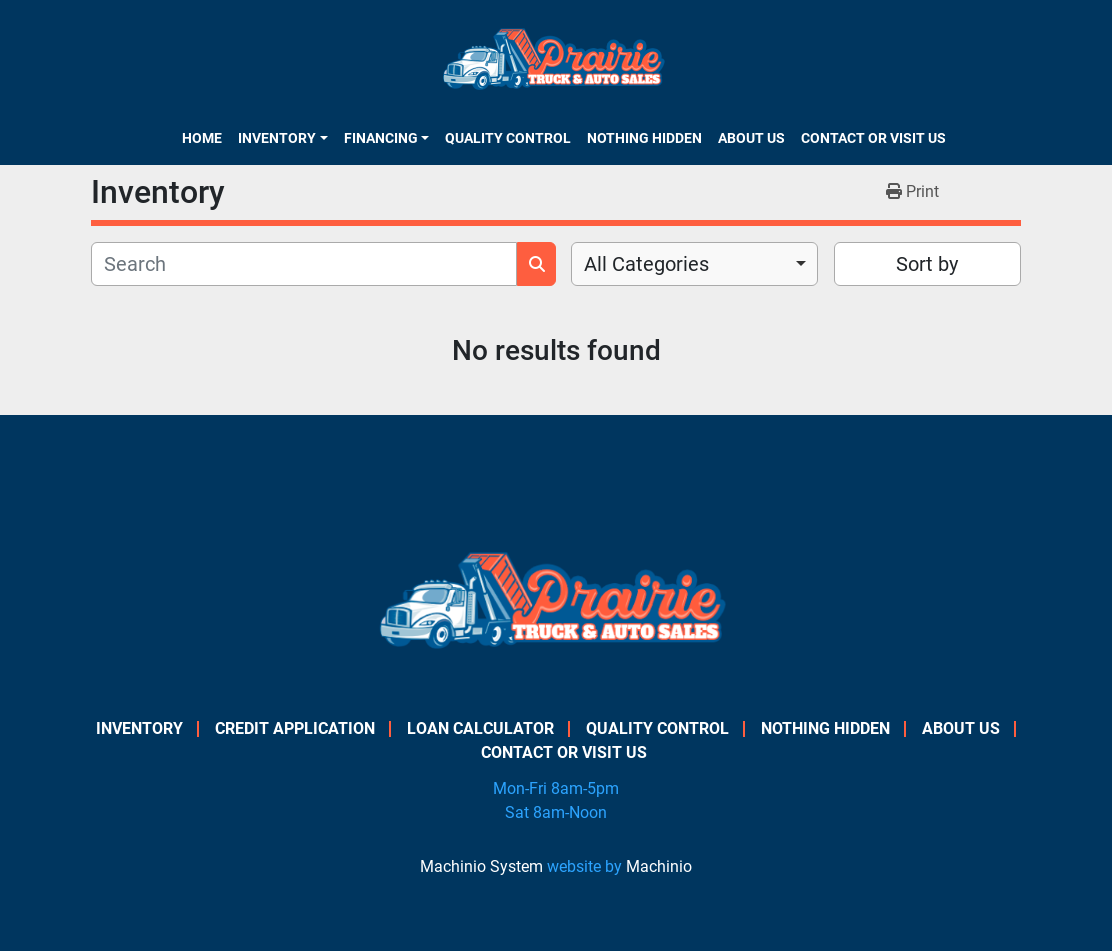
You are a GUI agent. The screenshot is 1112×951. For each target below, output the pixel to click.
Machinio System (481, 866)
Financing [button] (381, 138)
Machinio (659, 866)
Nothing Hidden (644, 138)
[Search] (304, 264)
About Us (751, 138)
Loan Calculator (480, 728)
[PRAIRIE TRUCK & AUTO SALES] (556, 607)
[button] (282, 138)
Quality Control (508, 138)
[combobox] (694, 264)
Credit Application (295, 728)
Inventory (277, 138)
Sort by (927, 264)
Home (202, 138)
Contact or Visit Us (873, 138)
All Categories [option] (646, 264)
